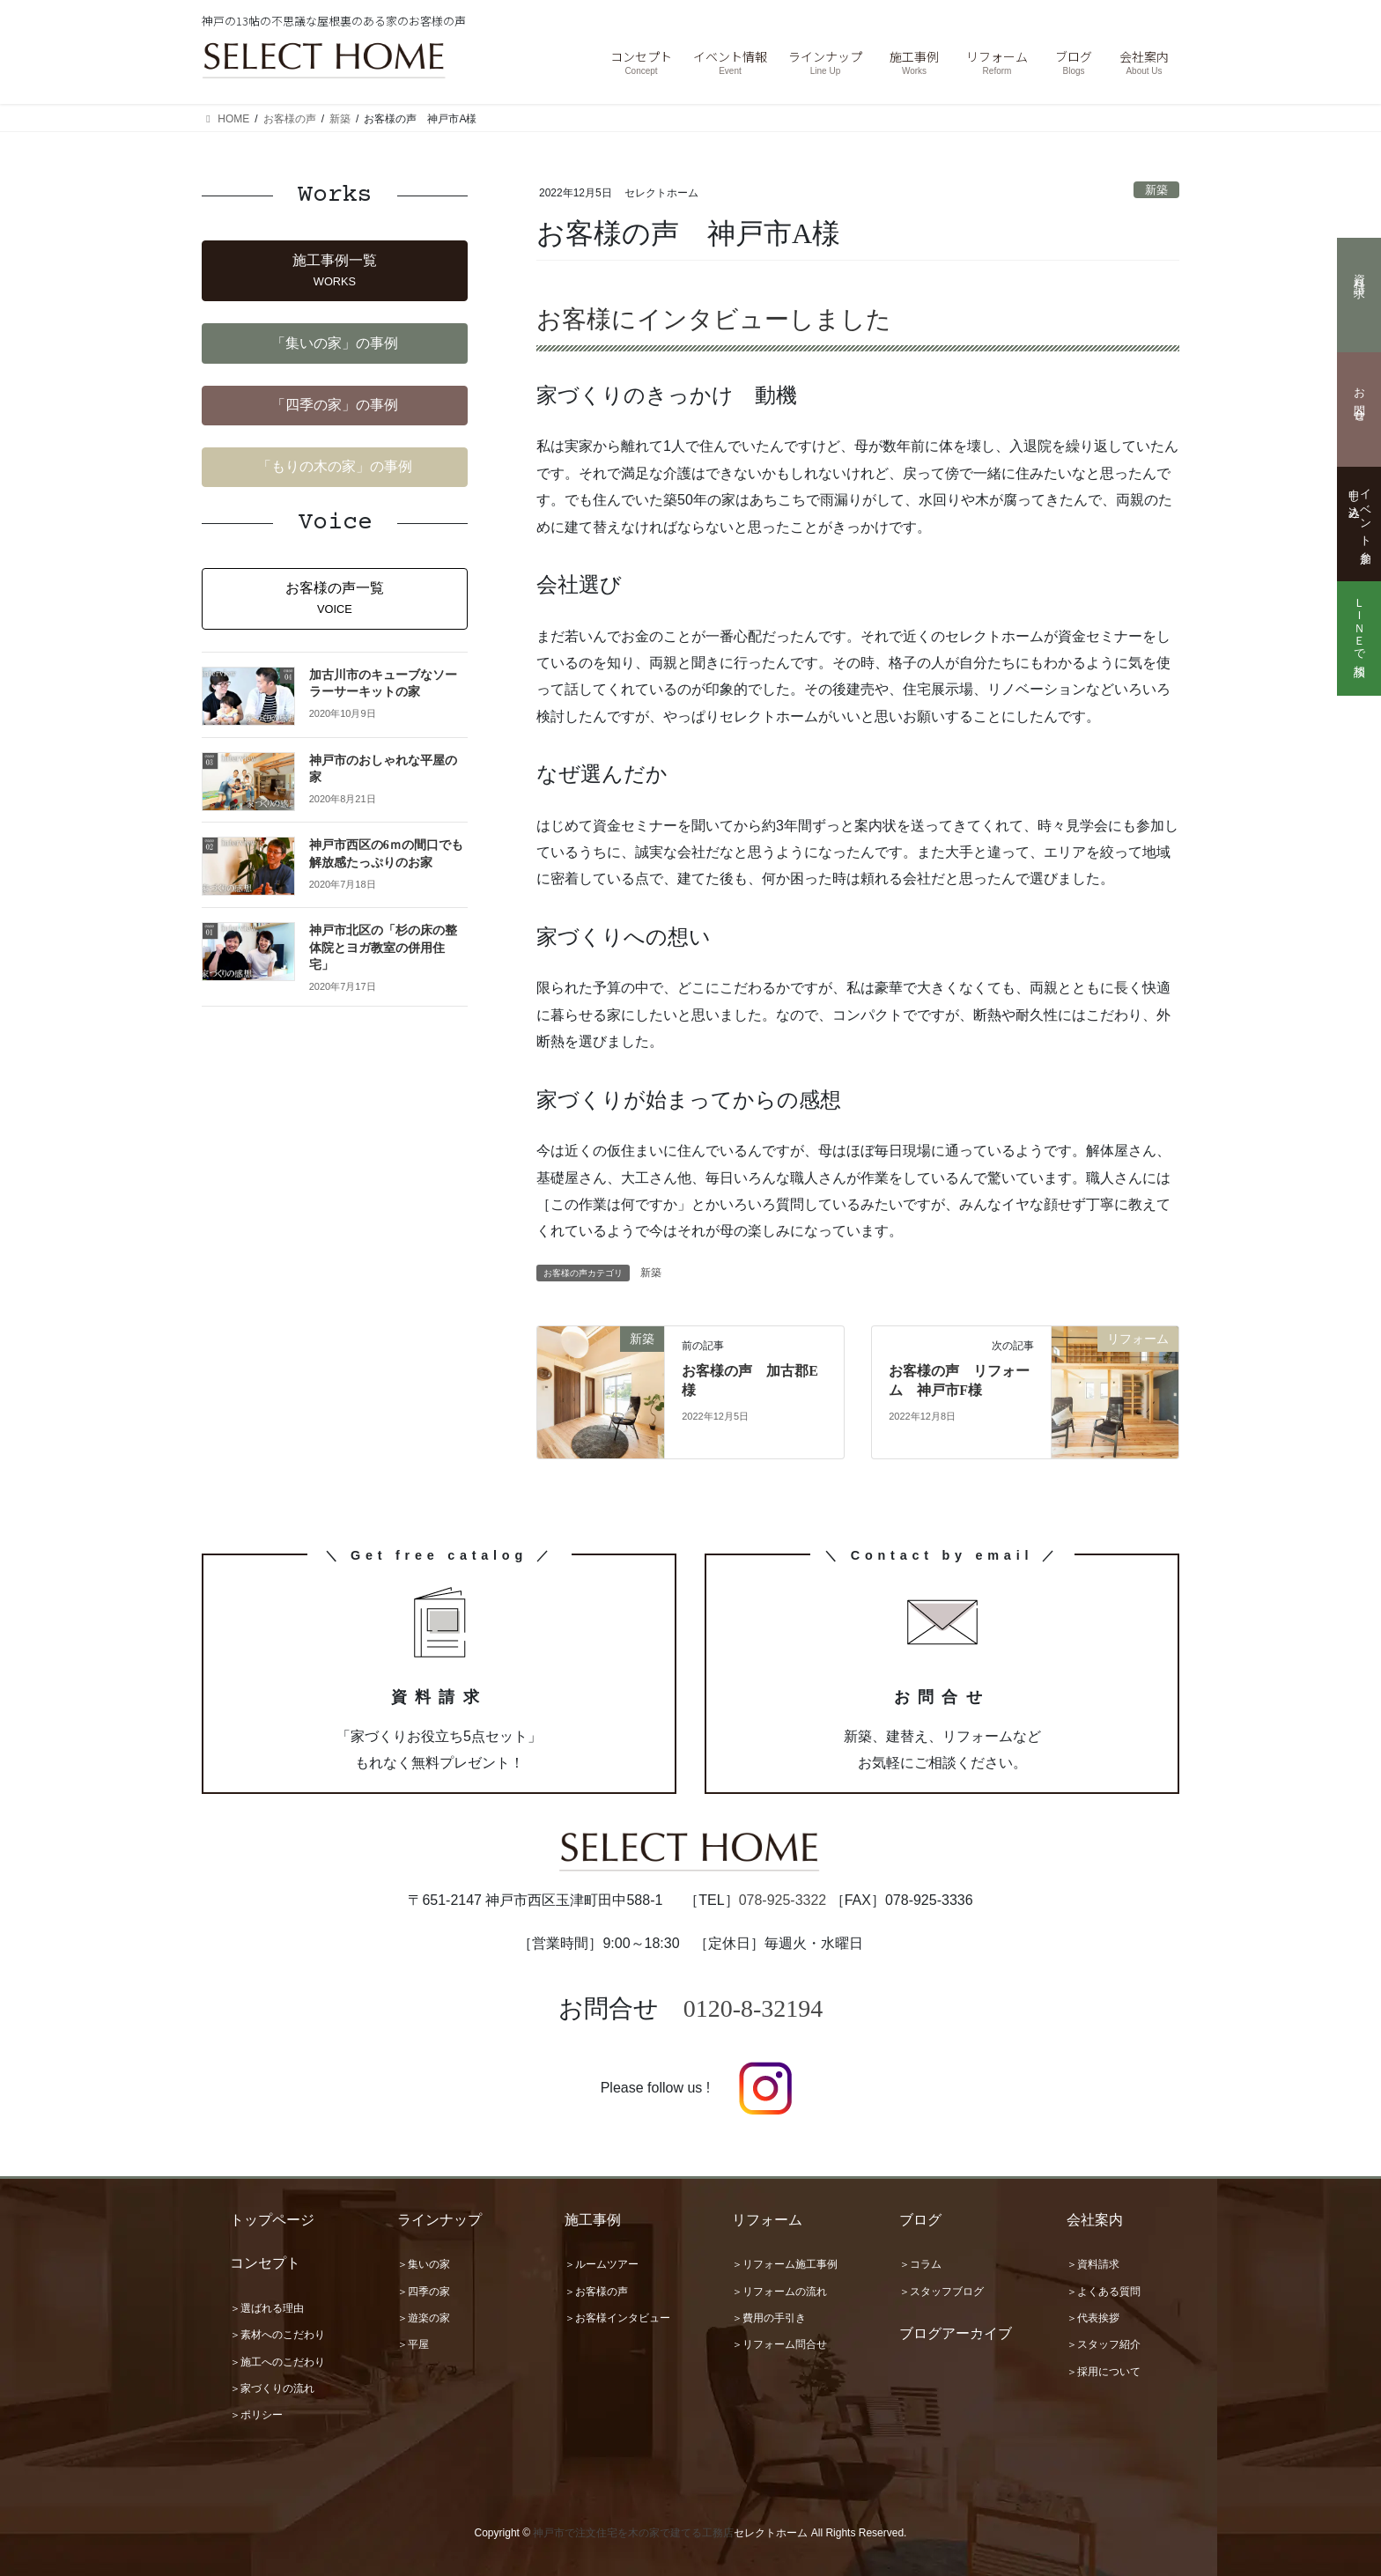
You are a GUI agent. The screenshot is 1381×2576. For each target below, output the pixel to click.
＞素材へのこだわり (277, 2335)
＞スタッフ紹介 (1104, 2344)
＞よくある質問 (1104, 2291)
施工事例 (593, 2219)
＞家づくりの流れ (272, 2388)
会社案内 (1095, 2219)
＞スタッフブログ (941, 2291)
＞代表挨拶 (1093, 2318)
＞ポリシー (256, 2415)
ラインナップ (439, 2219)
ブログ (920, 2219)
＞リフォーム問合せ (779, 2344)
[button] (335, 271)
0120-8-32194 (753, 2008)
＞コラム (920, 2264)
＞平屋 (413, 2344)
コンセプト (265, 2262)
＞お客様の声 (596, 2291)
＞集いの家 (423, 2264)
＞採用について (1104, 2372)
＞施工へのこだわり (277, 2362)
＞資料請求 (1093, 2264)
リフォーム (767, 2219)
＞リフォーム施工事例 (785, 2264)
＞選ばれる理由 (267, 2308)
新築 (1156, 189)
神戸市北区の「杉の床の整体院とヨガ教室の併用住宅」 (383, 947)
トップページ (272, 2219)
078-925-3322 (783, 1900)
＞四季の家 (423, 2291)
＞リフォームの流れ (779, 2291)
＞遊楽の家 (423, 2318)
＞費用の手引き (769, 2318)
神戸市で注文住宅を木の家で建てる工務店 (633, 2533)
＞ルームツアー (602, 2264)
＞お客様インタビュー (617, 2318)
